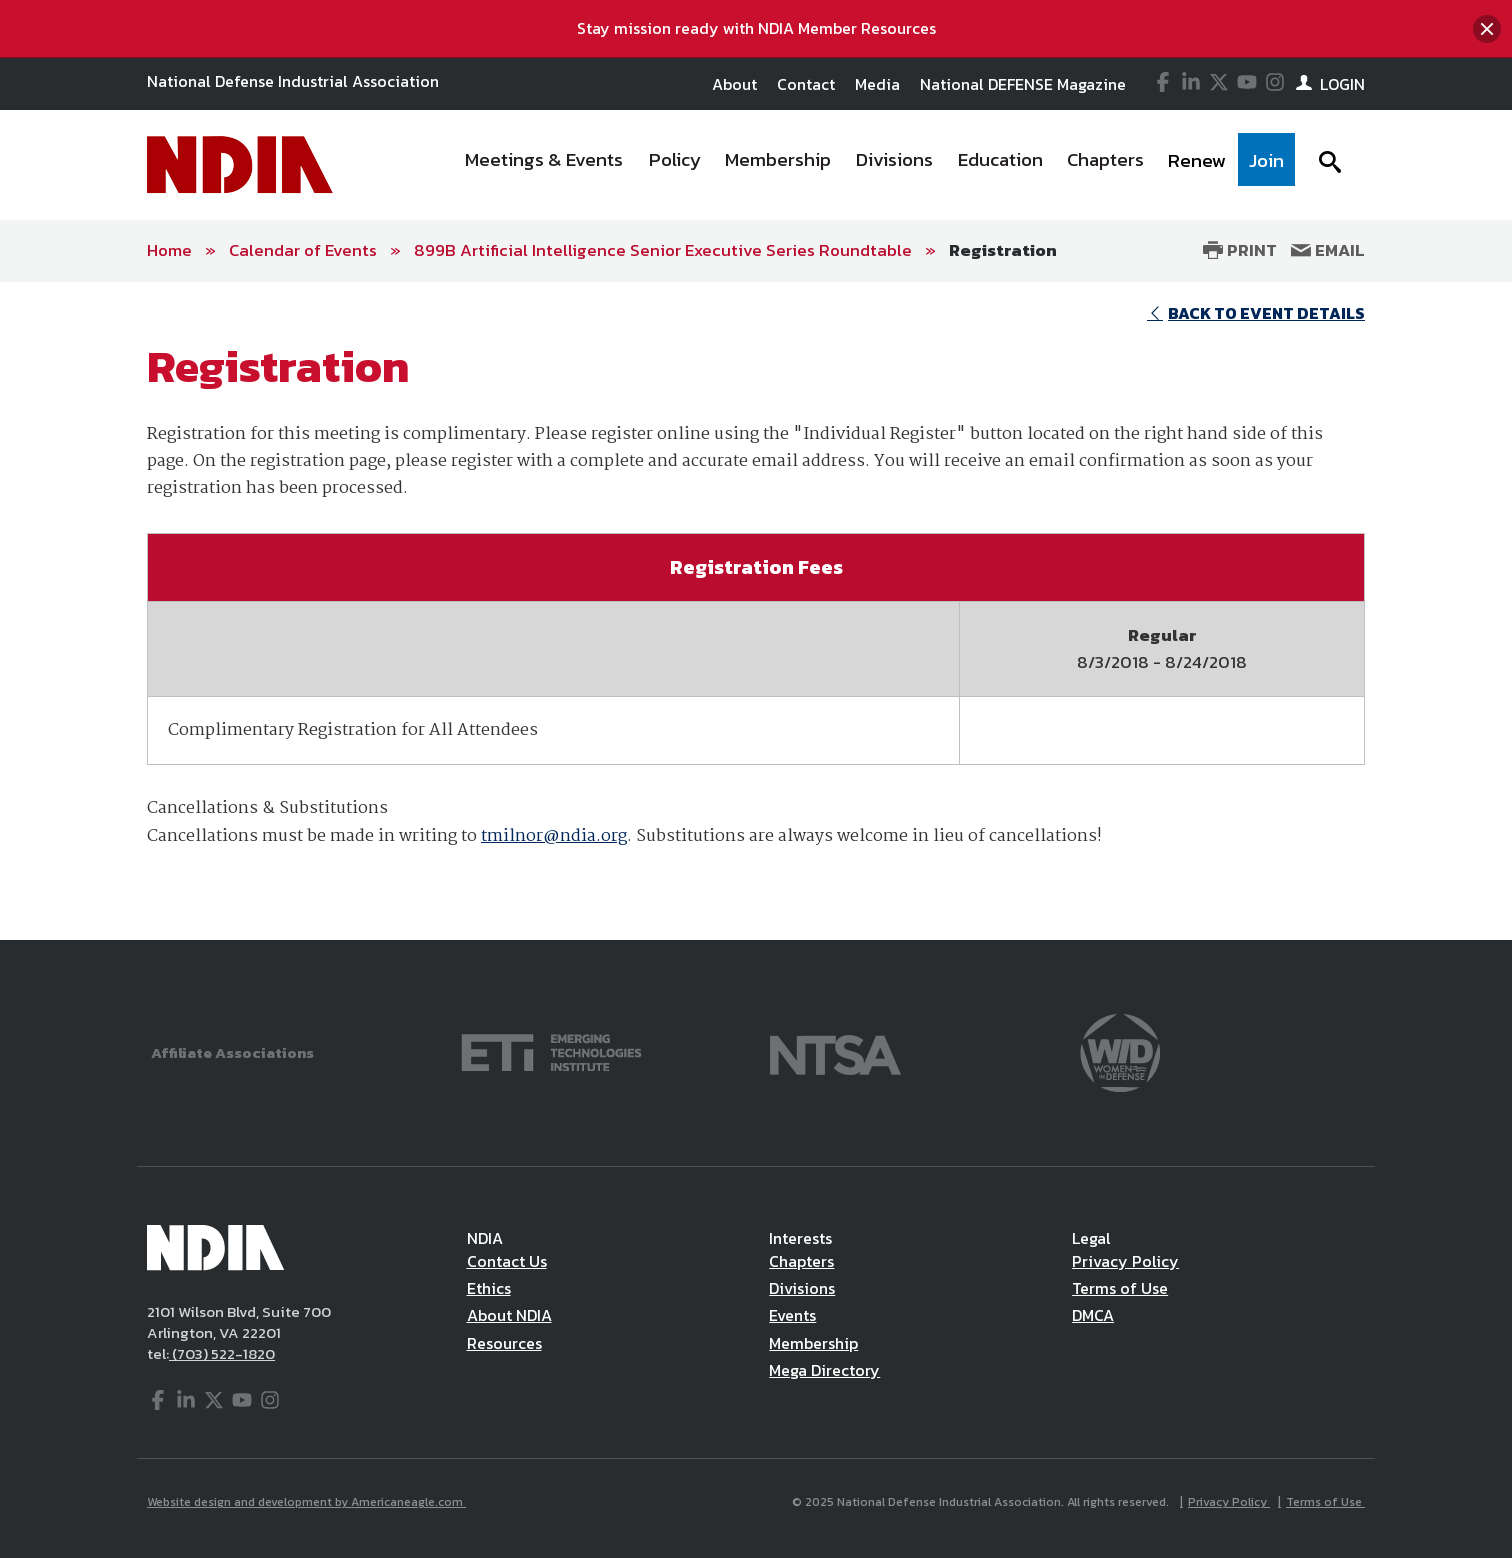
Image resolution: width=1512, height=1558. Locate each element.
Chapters (801, 1261)
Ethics (489, 1288)
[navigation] (874, 165)
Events (792, 1315)
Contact (806, 84)
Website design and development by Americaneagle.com (306, 1502)
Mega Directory (824, 1370)
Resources (504, 1343)
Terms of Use (1120, 1288)
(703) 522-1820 (222, 1353)
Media (877, 84)
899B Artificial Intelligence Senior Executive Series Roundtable (663, 250)
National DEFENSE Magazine (1023, 84)
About (734, 84)
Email (1328, 250)
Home (169, 250)
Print (1240, 250)
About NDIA (509, 1315)
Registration (1003, 250)
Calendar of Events (303, 250)
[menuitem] (545, 165)
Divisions (802, 1288)
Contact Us (507, 1261)
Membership (813, 1343)
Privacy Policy (1125, 1261)
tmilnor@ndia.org (554, 836)
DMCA (1093, 1315)
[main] (756, 611)
